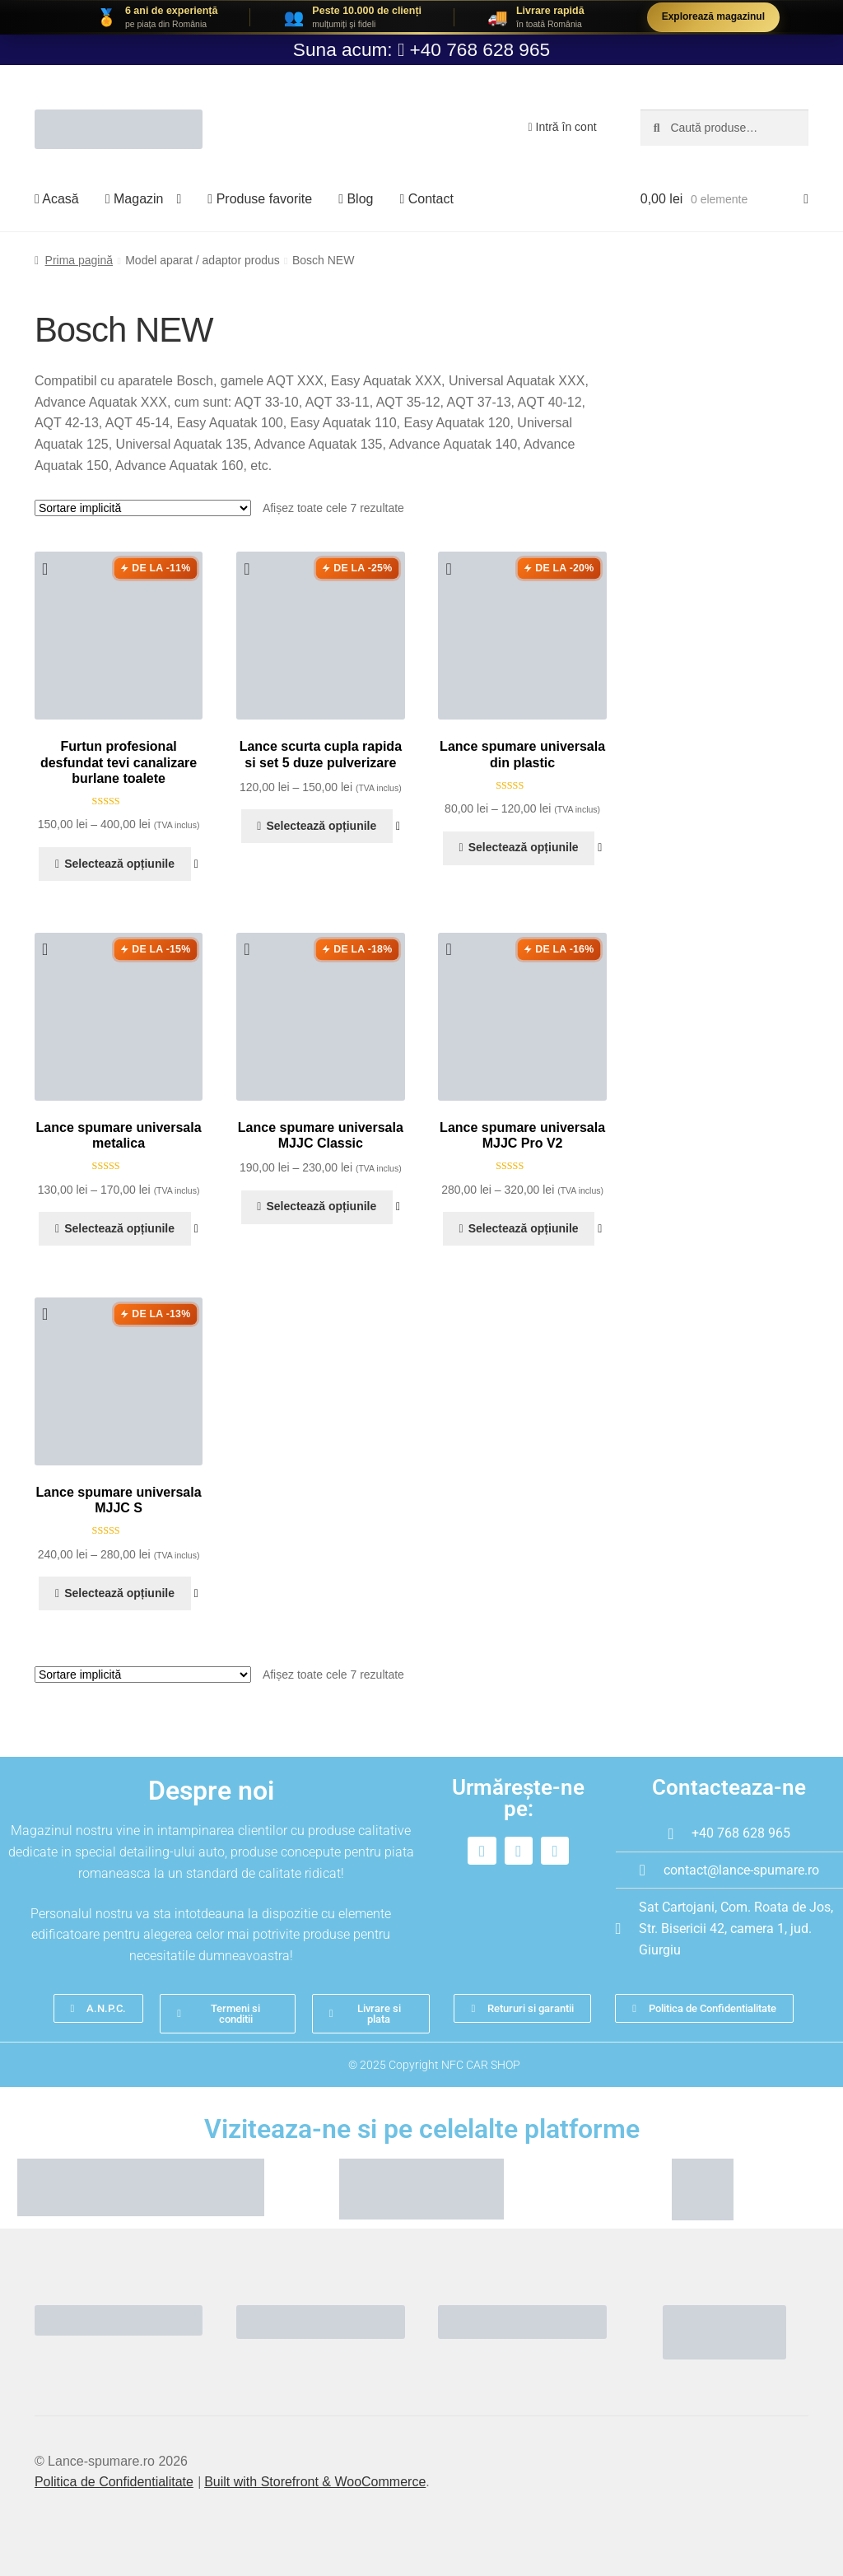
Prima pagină (79, 260)
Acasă (57, 199)
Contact (426, 199)
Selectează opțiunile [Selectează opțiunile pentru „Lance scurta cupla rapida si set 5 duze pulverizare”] (321, 825)
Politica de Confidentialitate (114, 2482)
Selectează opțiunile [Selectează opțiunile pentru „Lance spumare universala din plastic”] (523, 847)
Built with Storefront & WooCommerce (315, 2482)
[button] (50, 568)
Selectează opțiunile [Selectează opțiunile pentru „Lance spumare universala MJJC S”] (119, 1593)
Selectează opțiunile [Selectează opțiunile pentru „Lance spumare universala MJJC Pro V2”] (523, 1228)
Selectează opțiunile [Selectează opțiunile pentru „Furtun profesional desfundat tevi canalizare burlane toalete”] (119, 863)
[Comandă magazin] (143, 508)
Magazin (134, 199)
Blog (355, 199)
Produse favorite (259, 199)
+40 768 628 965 (480, 49)
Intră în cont (563, 126)
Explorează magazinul (713, 16)
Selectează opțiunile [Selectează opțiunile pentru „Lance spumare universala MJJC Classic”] (321, 1206)
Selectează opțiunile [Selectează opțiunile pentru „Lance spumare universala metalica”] (119, 1228)
